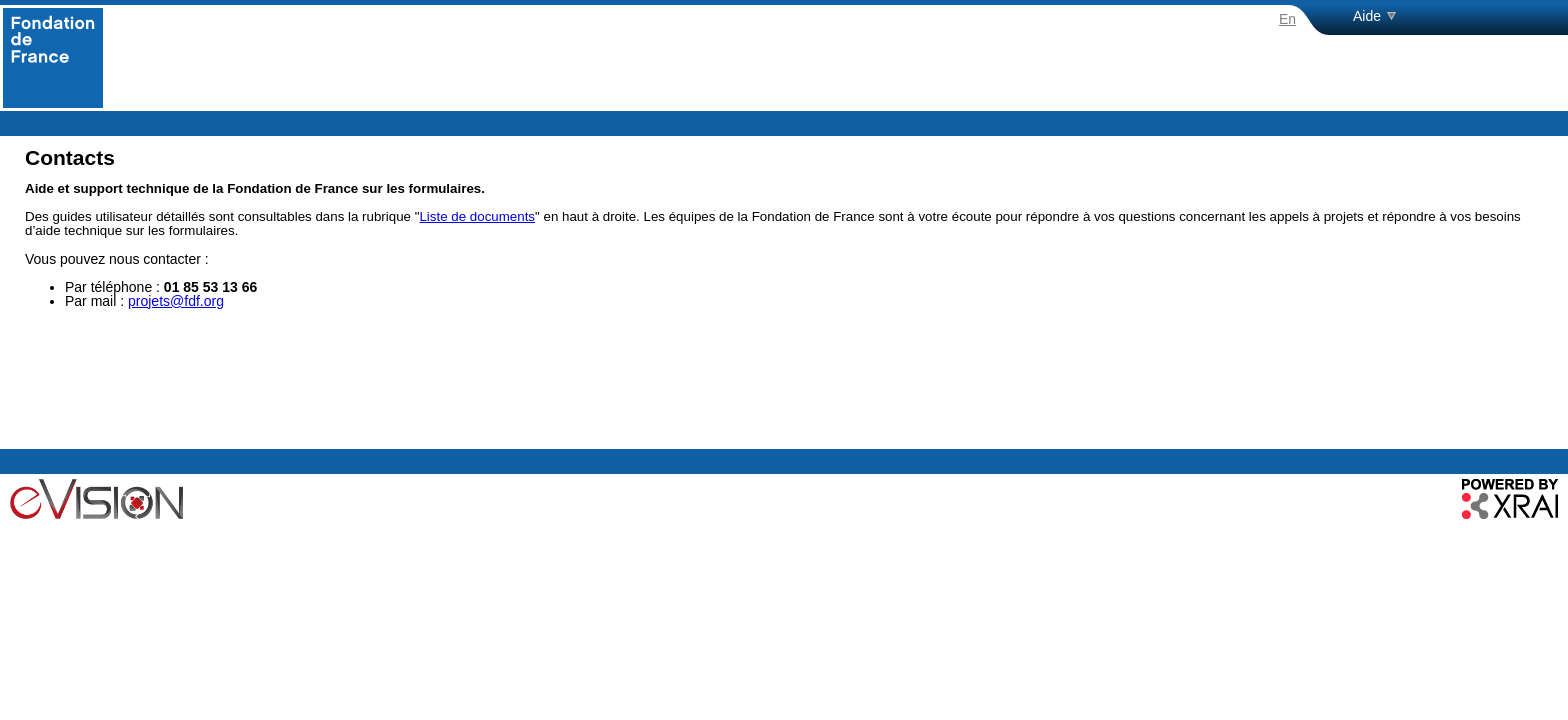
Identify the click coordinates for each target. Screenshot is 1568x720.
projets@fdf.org (176, 301)
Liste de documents (477, 216)
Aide (1367, 16)
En (1287, 19)
